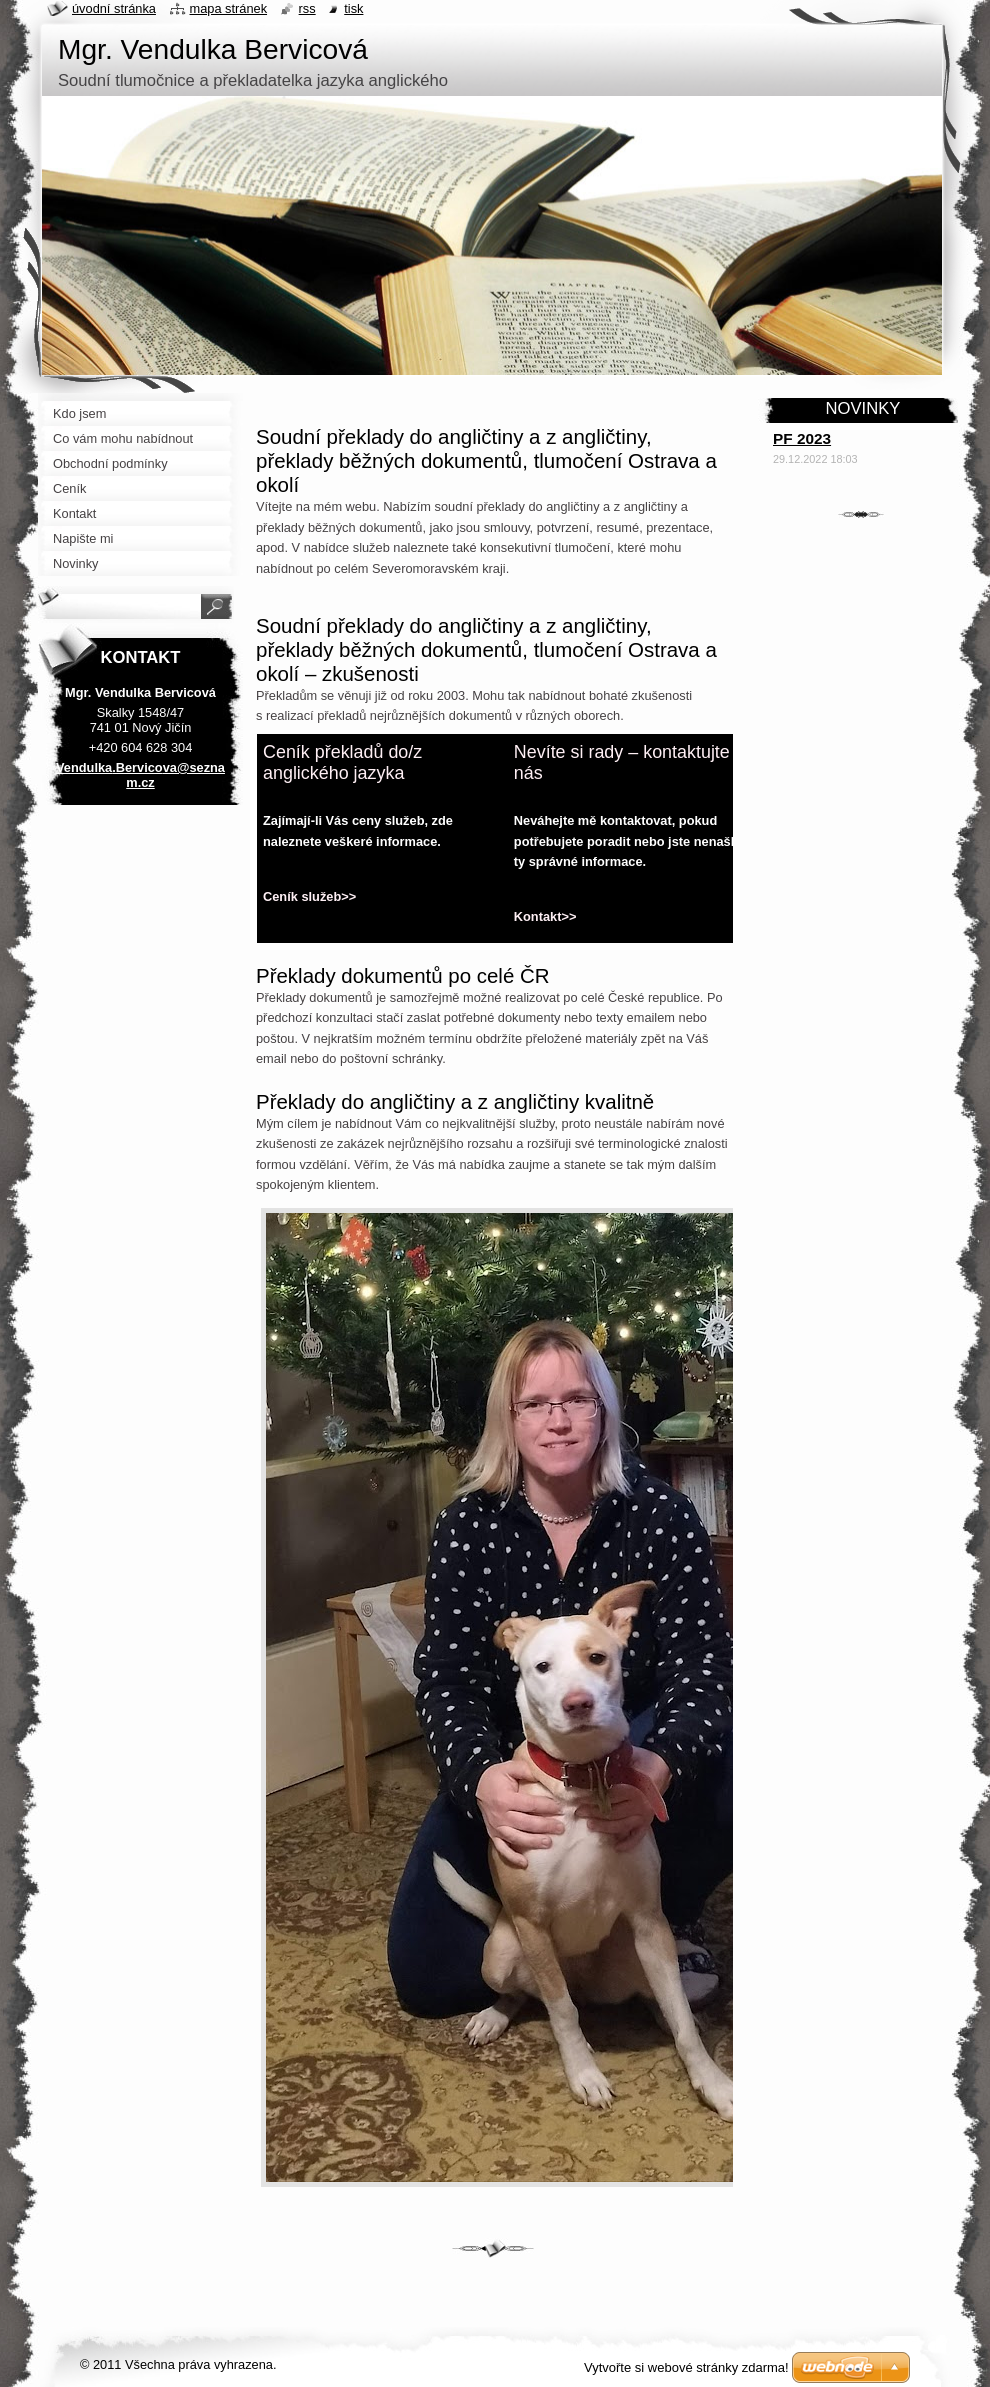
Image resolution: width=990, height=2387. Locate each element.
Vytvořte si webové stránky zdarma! (686, 2367)
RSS (307, 8)
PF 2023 (802, 438)
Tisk (353, 8)
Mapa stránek (229, 8)
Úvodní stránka (114, 8)
